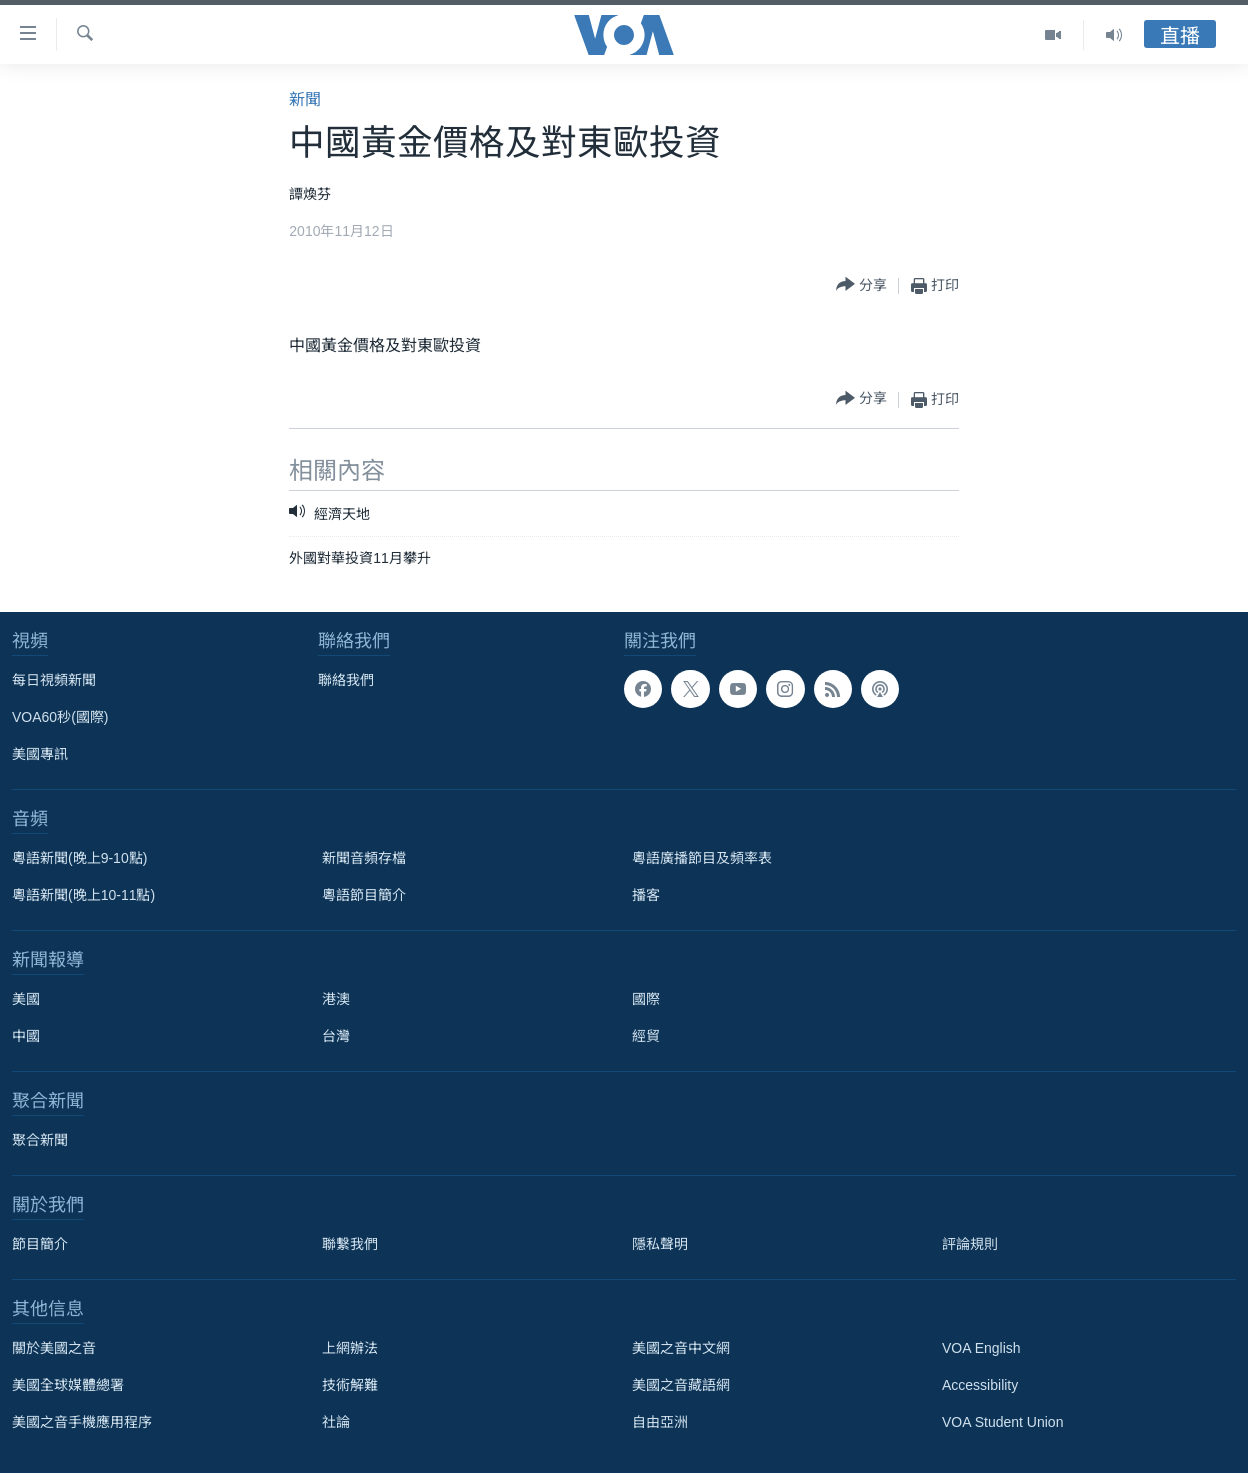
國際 (646, 999)
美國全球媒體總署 (68, 1385)
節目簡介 (40, 1244)
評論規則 (970, 1244)
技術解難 (350, 1385)
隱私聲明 (660, 1244)
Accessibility (980, 1385)
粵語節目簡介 (364, 895)
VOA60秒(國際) (60, 717)
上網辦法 (350, 1348)
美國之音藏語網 (681, 1385)
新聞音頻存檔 (364, 858)
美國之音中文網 (681, 1348)
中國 (26, 1036)
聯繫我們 (350, 1244)
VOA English (981, 1348)
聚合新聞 (40, 1140)
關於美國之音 (54, 1348)
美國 (26, 999)
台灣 (336, 1036)
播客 (646, 895)
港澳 (336, 999)
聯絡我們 (346, 680)
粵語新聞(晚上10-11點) (83, 895)
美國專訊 (40, 754)
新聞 (305, 99)
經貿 (646, 1036)
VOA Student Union (1002, 1422)
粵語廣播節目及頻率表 (702, 858)
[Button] (861, 285)
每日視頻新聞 (54, 680)
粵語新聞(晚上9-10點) (79, 858)
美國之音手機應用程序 (82, 1422)
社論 (336, 1422)
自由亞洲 (660, 1422)
